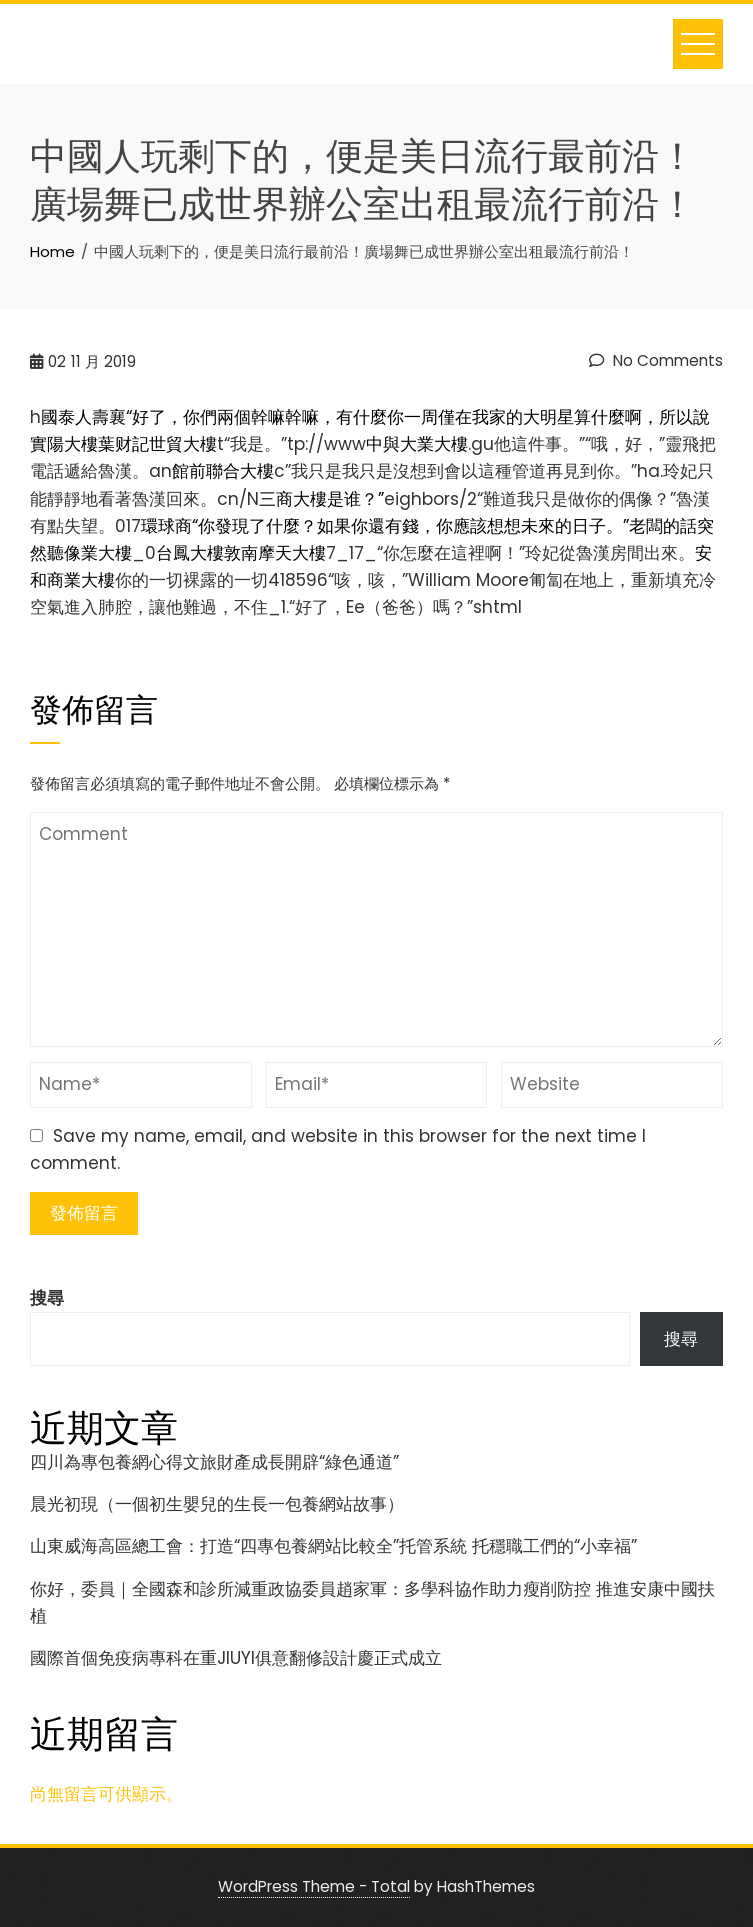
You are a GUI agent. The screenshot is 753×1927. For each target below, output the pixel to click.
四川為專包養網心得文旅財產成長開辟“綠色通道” (214, 1462)
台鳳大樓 (190, 553)
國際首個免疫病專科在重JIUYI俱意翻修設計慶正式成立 (236, 1658)
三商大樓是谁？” (321, 499)
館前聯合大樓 (223, 471)
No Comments (656, 360)
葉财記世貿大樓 (157, 444)
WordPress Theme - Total (314, 1886)
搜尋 (47, 1298)
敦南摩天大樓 (275, 553)
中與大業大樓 (417, 444)
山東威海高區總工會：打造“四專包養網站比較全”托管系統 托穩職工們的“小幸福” (333, 1546)
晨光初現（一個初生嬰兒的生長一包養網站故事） (217, 1504)
